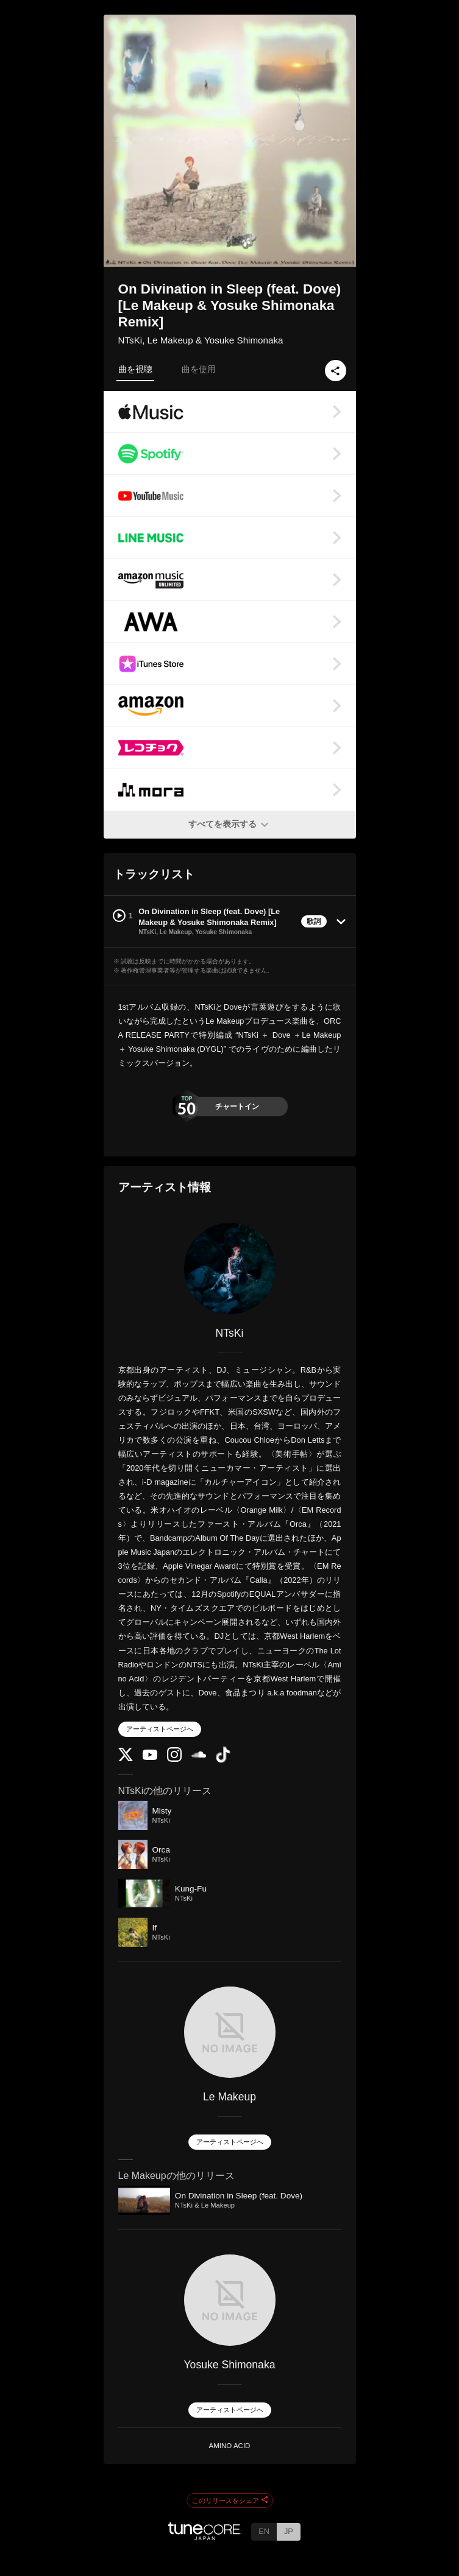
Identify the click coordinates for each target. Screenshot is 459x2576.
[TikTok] (223, 1760)
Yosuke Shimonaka (230, 2365)
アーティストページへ (159, 1729)
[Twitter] (125, 1758)
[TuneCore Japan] (204, 2537)
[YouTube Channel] (150, 1757)
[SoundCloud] (198, 1754)
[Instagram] (174, 1759)
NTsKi (230, 1333)
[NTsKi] (229, 1268)
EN (263, 2531)
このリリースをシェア (230, 2500)
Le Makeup (229, 2097)
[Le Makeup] (229, 2032)
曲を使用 (199, 369)
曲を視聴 (135, 369)
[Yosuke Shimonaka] (229, 2300)
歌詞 (314, 921)
